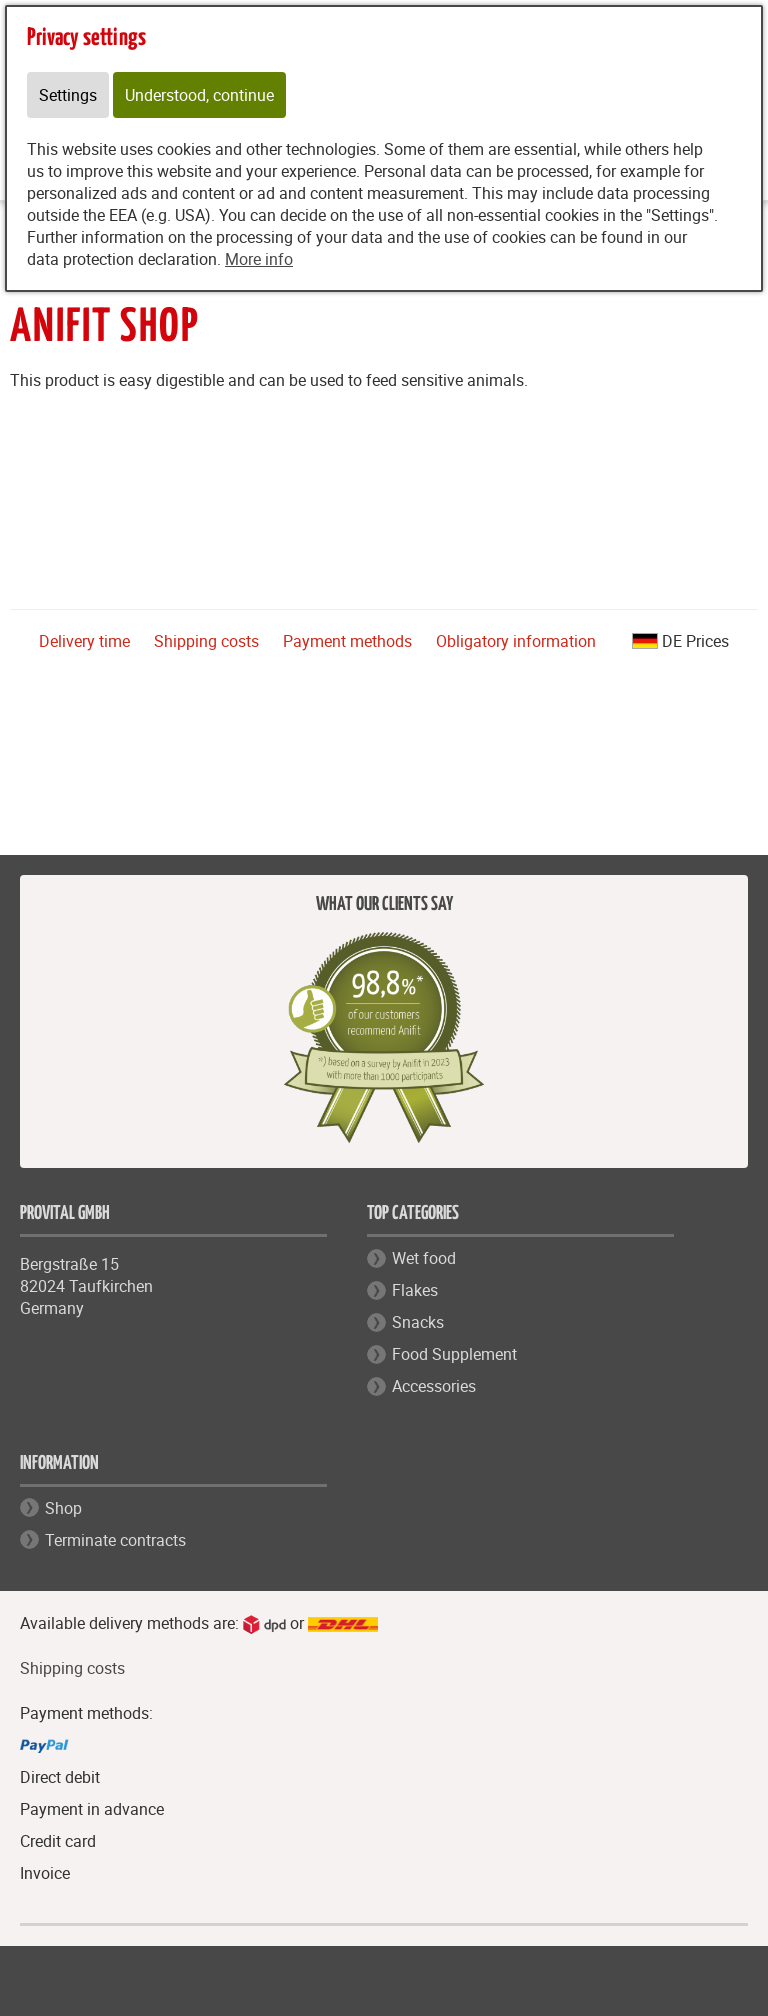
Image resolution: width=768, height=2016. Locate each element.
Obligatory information (516, 641)
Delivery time (84, 641)
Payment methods (347, 641)
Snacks (418, 1322)
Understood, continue (199, 95)
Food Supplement (454, 1354)
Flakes (415, 1290)
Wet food (424, 1258)
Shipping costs (206, 641)
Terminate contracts (115, 1540)
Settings (68, 95)
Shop (63, 1508)
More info (259, 259)
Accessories (434, 1386)
